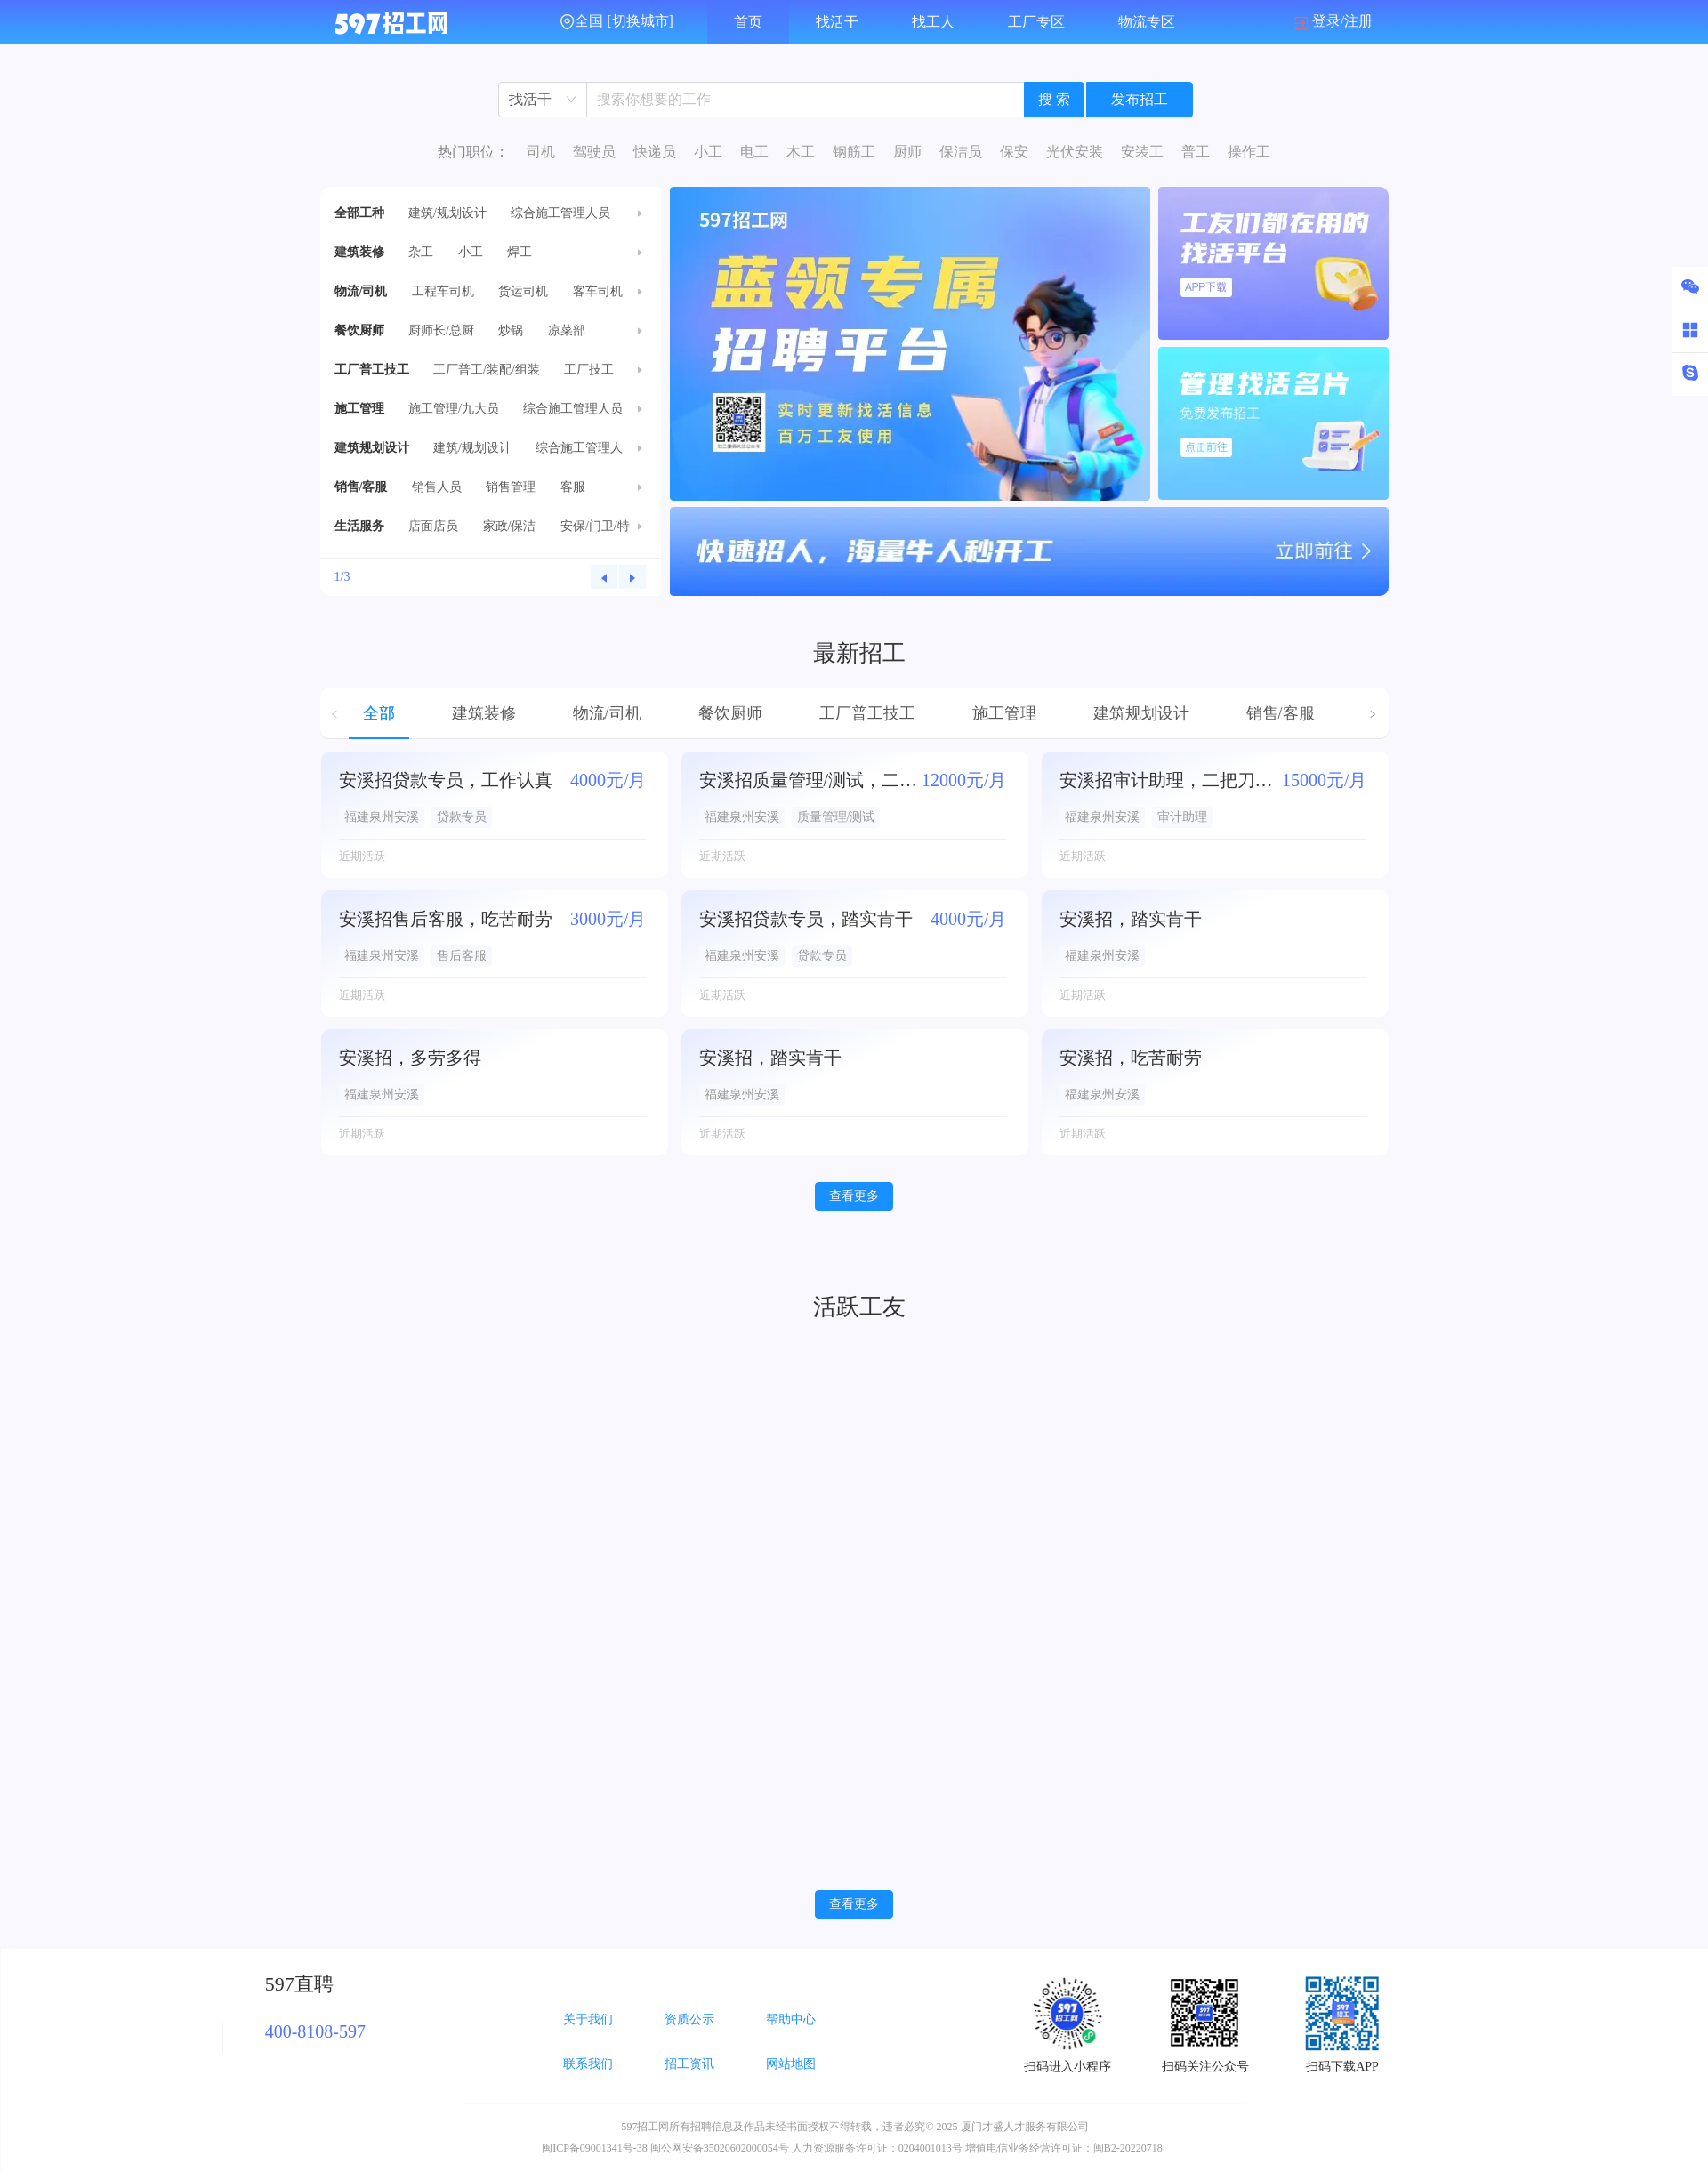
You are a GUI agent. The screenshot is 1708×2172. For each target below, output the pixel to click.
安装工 (1142, 151)
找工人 (933, 21)
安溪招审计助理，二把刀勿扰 (1170, 780)
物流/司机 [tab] (607, 713)
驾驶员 (594, 151)
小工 (708, 151)
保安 (1014, 151)
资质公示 (689, 2019)
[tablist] (854, 713)
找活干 (837, 21)
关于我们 (588, 2019)
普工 (1195, 151)
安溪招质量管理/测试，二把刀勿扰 (810, 780)
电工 (754, 151)
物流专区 (1146, 21)
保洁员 (960, 151)
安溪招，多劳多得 (410, 1057)
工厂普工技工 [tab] (867, 713)
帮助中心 (791, 2019)
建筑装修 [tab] (484, 713)
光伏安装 (1074, 151)
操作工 (1249, 151)
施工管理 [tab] (1004, 713)
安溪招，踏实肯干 (1130, 919)
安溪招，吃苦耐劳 (1130, 1057)
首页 (748, 21)
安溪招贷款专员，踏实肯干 (806, 919)
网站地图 (791, 2064)
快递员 (654, 151)
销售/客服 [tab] (1280, 713)
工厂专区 (1036, 21)
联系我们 (588, 2064)
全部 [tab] (379, 713)
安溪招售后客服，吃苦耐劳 (445, 919)
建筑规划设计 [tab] (1141, 713)
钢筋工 (854, 151)
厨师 (907, 151)
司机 (541, 151)
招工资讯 (689, 2064)
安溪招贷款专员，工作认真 (445, 780)
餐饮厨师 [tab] (730, 713)
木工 (800, 151)
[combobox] (542, 99)
